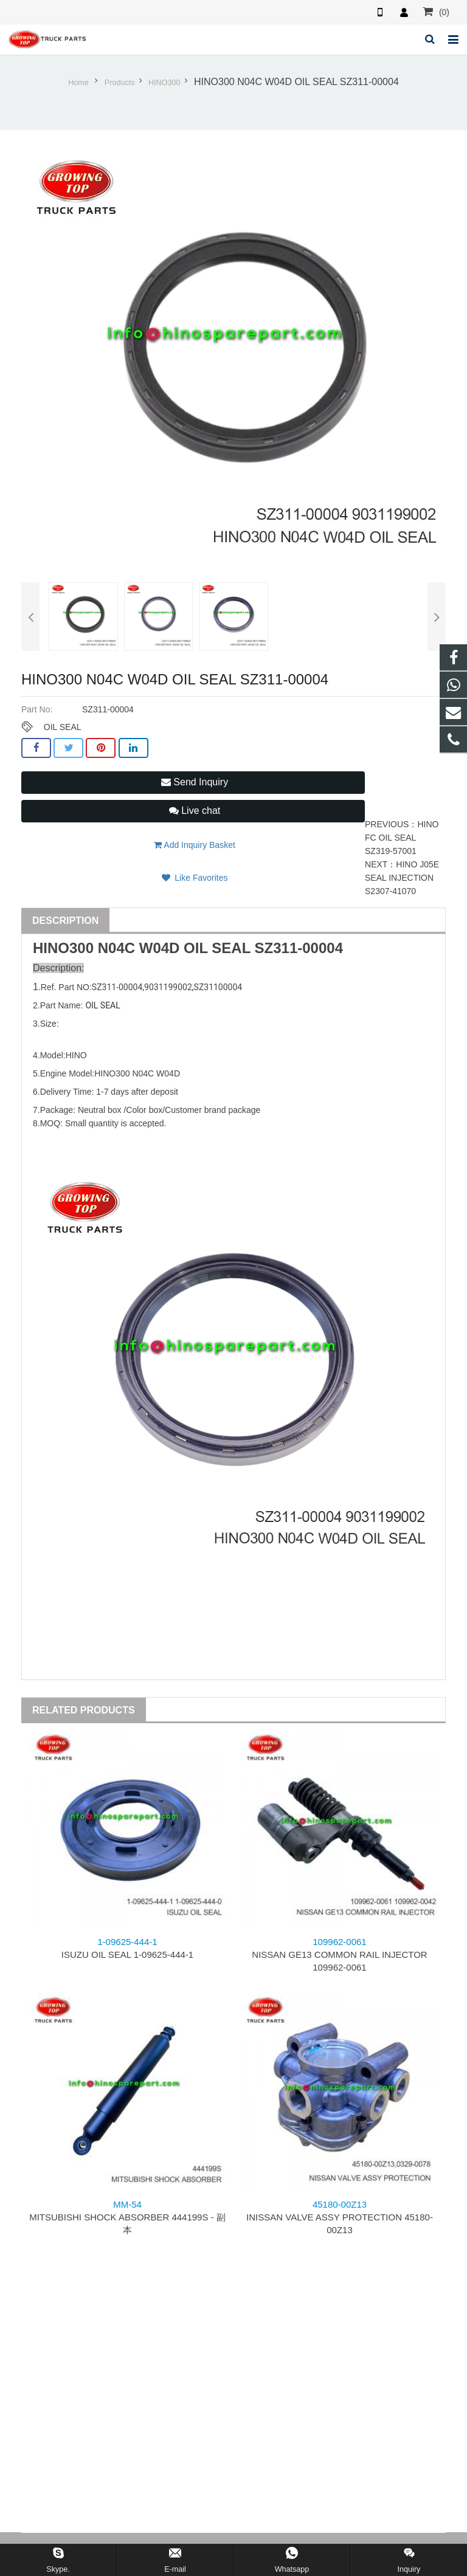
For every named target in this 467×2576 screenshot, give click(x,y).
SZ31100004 (218, 987)
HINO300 (164, 82)
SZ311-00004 (299, 948)
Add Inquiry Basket (194, 845)
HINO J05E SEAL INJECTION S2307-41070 (402, 877)
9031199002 (168, 987)
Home (78, 82)
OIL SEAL (62, 727)
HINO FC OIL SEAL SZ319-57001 (401, 837)
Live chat (194, 810)
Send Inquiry (194, 782)
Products (120, 82)
